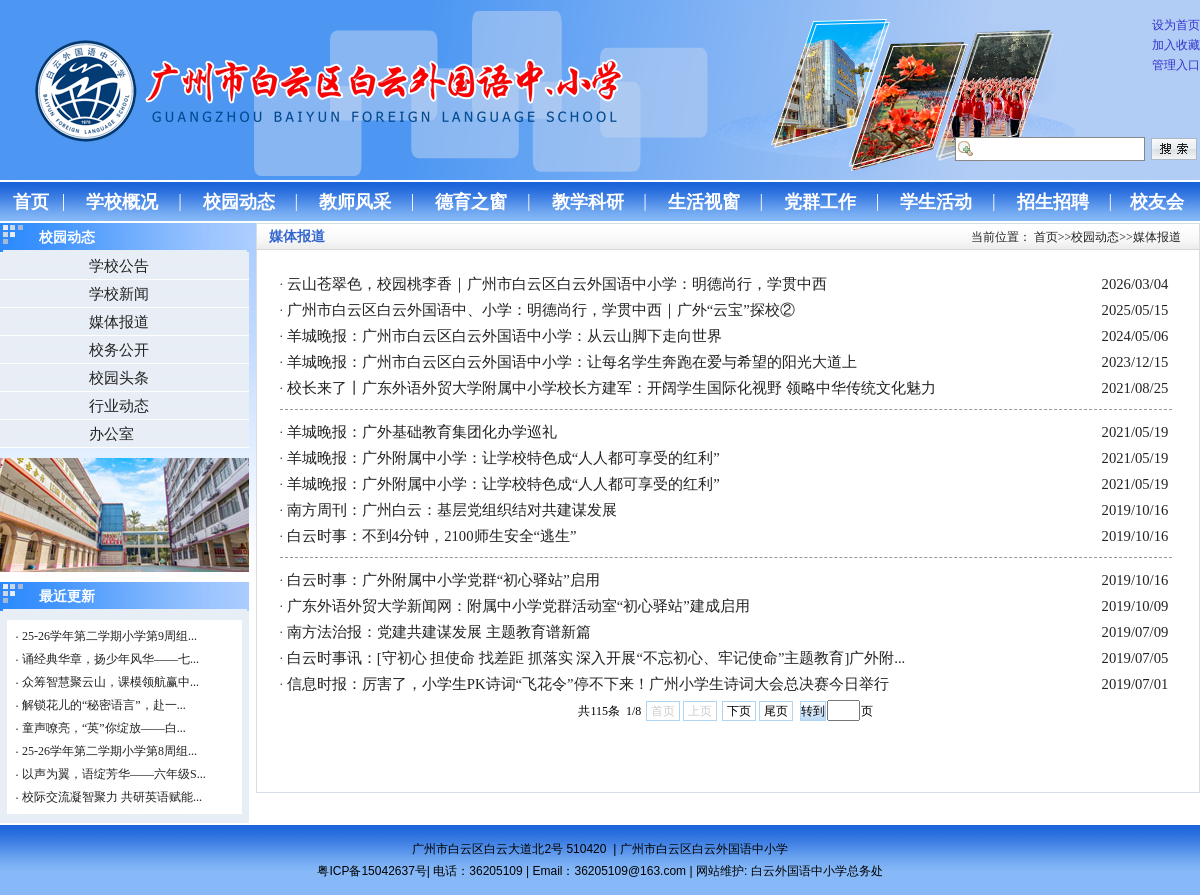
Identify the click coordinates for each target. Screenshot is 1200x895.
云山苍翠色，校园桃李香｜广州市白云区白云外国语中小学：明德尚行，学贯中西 (557, 284)
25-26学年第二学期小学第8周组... (109, 751)
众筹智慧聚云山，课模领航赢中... (110, 682)
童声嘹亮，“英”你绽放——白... (104, 728)
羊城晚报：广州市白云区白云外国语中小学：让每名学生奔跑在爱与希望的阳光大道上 (572, 362)
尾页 (776, 711)
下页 (739, 711)
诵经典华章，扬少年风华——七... (110, 659)
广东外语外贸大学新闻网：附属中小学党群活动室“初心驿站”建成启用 (518, 606)
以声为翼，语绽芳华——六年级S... (114, 774)
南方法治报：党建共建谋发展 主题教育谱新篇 (439, 632)
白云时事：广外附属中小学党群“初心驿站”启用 (443, 580)
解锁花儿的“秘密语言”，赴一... (104, 705)
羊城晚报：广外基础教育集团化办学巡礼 (422, 432)
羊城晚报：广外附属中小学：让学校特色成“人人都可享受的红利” (503, 458)
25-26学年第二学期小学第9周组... (109, 636)
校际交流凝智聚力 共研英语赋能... (112, 797)
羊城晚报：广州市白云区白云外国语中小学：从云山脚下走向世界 (504, 336)
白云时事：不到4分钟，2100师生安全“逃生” (432, 536)
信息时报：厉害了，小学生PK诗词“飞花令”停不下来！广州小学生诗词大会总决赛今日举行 (588, 684)
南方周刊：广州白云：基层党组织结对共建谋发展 (452, 510)
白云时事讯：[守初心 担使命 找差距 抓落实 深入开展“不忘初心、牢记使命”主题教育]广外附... (596, 658)
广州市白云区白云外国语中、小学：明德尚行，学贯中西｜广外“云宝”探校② (541, 310)
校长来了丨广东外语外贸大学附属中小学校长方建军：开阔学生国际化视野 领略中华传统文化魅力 (611, 388)
